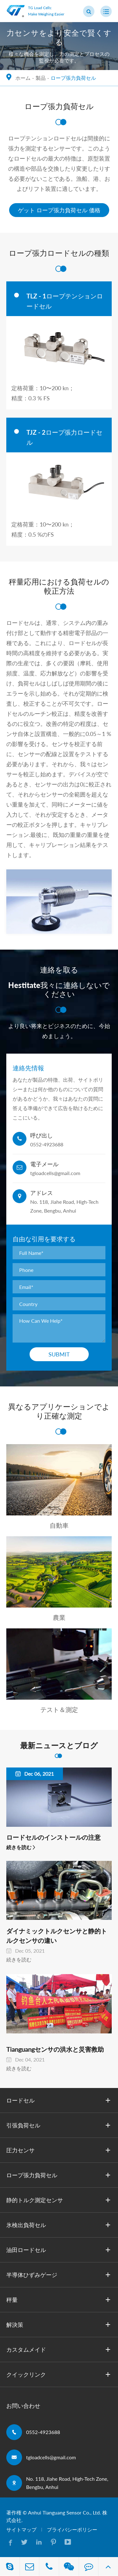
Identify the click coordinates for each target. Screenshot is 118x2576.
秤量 (59, 2299)
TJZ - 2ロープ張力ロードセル (64, 437)
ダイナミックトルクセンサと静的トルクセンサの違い (56, 1935)
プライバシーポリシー (72, 2529)
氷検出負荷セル (59, 2225)
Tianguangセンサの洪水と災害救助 (55, 2049)
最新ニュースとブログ (59, 1745)
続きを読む (18, 1847)
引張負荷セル (59, 2125)
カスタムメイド (59, 2349)
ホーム (23, 78)
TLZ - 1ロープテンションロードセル (64, 301)
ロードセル (59, 2100)
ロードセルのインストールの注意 (53, 1837)
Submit (59, 1354)
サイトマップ (21, 2529)
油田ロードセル (59, 2250)
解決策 (59, 2324)
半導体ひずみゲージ (59, 2274)
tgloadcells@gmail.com (51, 2457)
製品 (41, 78)
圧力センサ (59, 2150)
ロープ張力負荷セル (73, 78)
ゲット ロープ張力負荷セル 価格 (59, 210)
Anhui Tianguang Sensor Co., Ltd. (64, 2512)
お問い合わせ (23, 2405)
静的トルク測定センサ (59, 2200)
